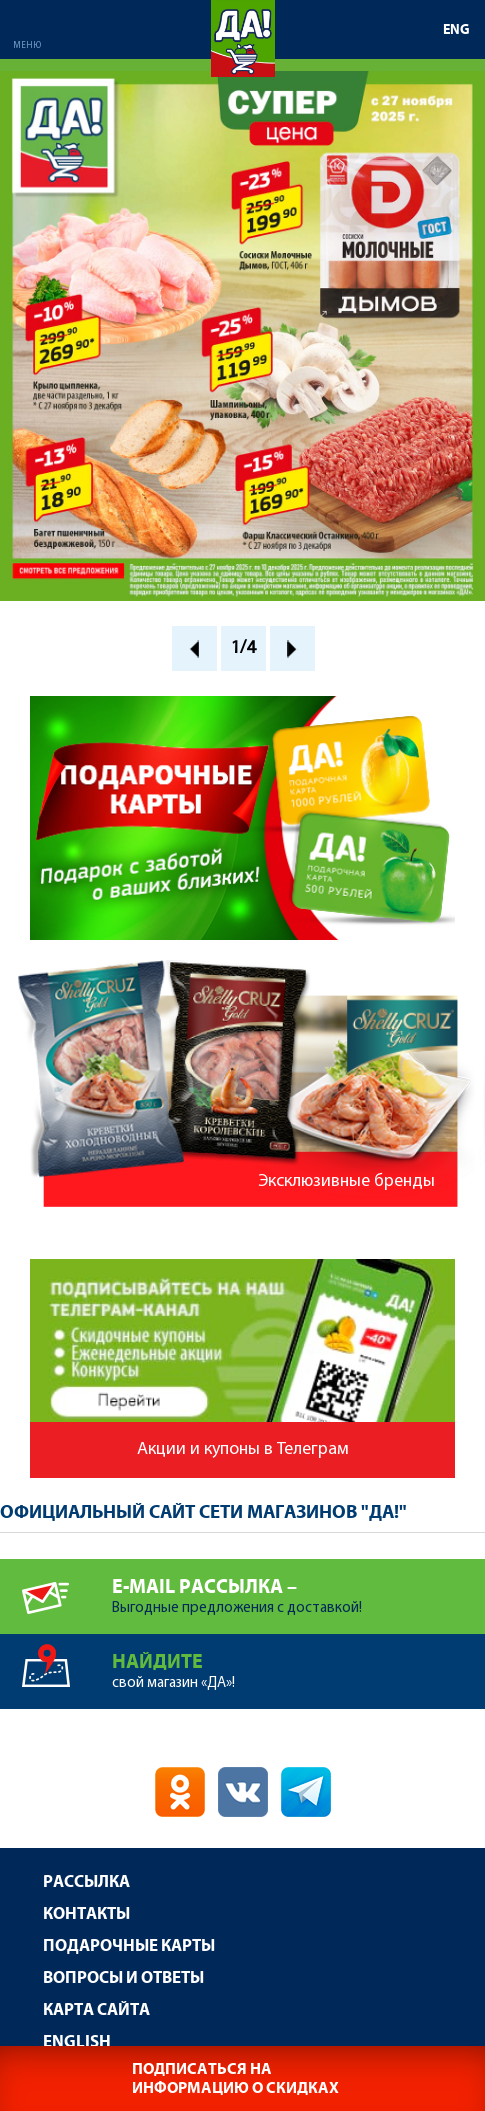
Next (292, 648)
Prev (194, 648)
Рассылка (86, 1882)
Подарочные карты (129, 1946)
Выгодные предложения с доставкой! (298, 1587)
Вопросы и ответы (123, 1978)
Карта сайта (96, 2010)
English (77, 2042)
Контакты (86, 1914)
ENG (456, 30)
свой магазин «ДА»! (298, 1662)
